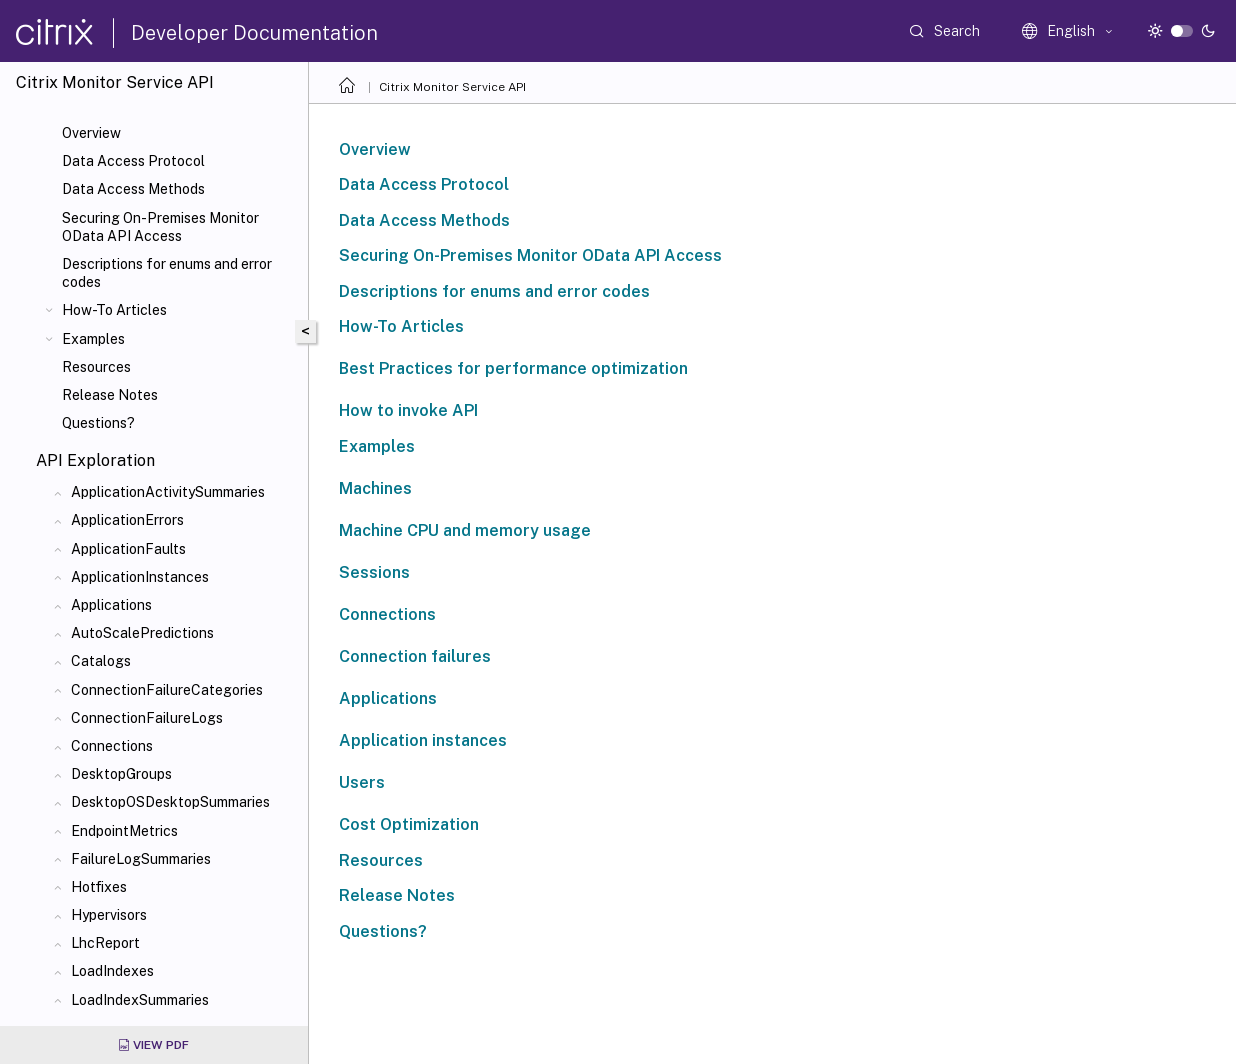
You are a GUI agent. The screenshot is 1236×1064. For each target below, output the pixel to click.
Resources (96, 367)
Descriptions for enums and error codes (167, 273)
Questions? (98, 423)
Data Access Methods (133, 189)
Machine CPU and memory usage (465, 530)
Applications (388, 698)
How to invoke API (408, 410)
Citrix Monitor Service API (452, 87)
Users (362, 782)
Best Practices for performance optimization (513, 368)
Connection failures (415, 656)
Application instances (423, 740)
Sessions (374, 572)
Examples (93, 339)
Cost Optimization (409, 824)
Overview (91, 133)
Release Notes (110, 395)
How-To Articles (114, 310)
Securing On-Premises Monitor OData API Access (160, 227)
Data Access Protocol (133, 161)
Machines (375, 488)
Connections (387, 614)
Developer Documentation (254, 33)
